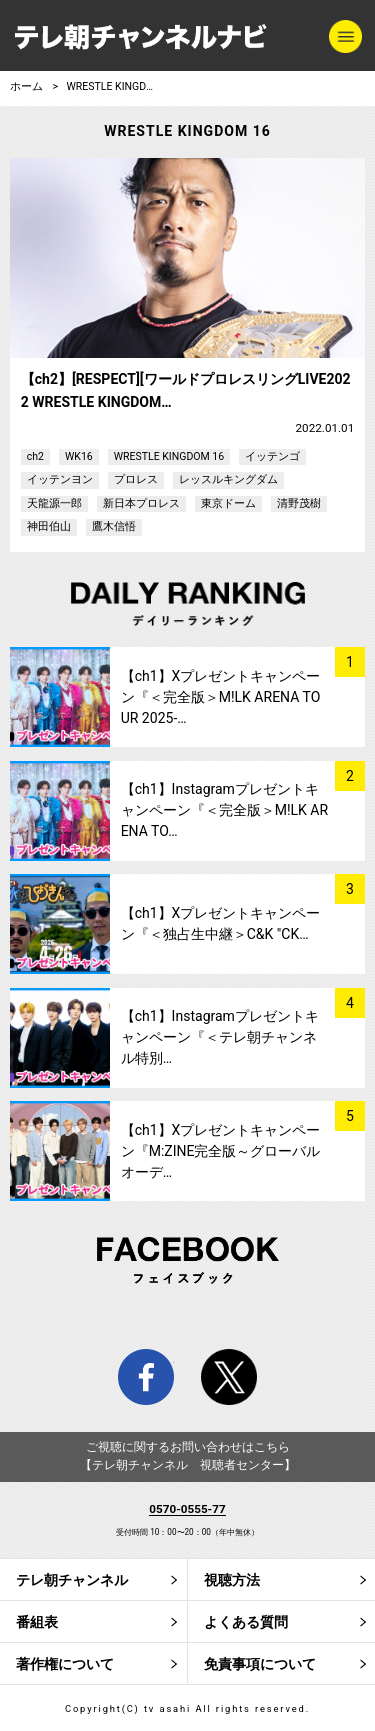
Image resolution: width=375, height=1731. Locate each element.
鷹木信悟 (114, 526)
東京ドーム (228, 503)
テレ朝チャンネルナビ (141, 37)
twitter (229, 1377)
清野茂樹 (299, 503)
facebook (146, 1377)
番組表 (37, 1622)
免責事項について (260, 1664)
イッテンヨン (60, 479)
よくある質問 (246, 1622)
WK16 (79, 456)
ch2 (35, 456)
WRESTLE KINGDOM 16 (119, 87)
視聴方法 (232, 1580)
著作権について (65, 1664)
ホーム (26, 87)
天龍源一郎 (54, 503)
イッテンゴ (272, 456)
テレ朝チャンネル (72, 1580)
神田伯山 (49, 526)
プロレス (136, 479)
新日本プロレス (141, 503)
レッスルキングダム (228, 479)
